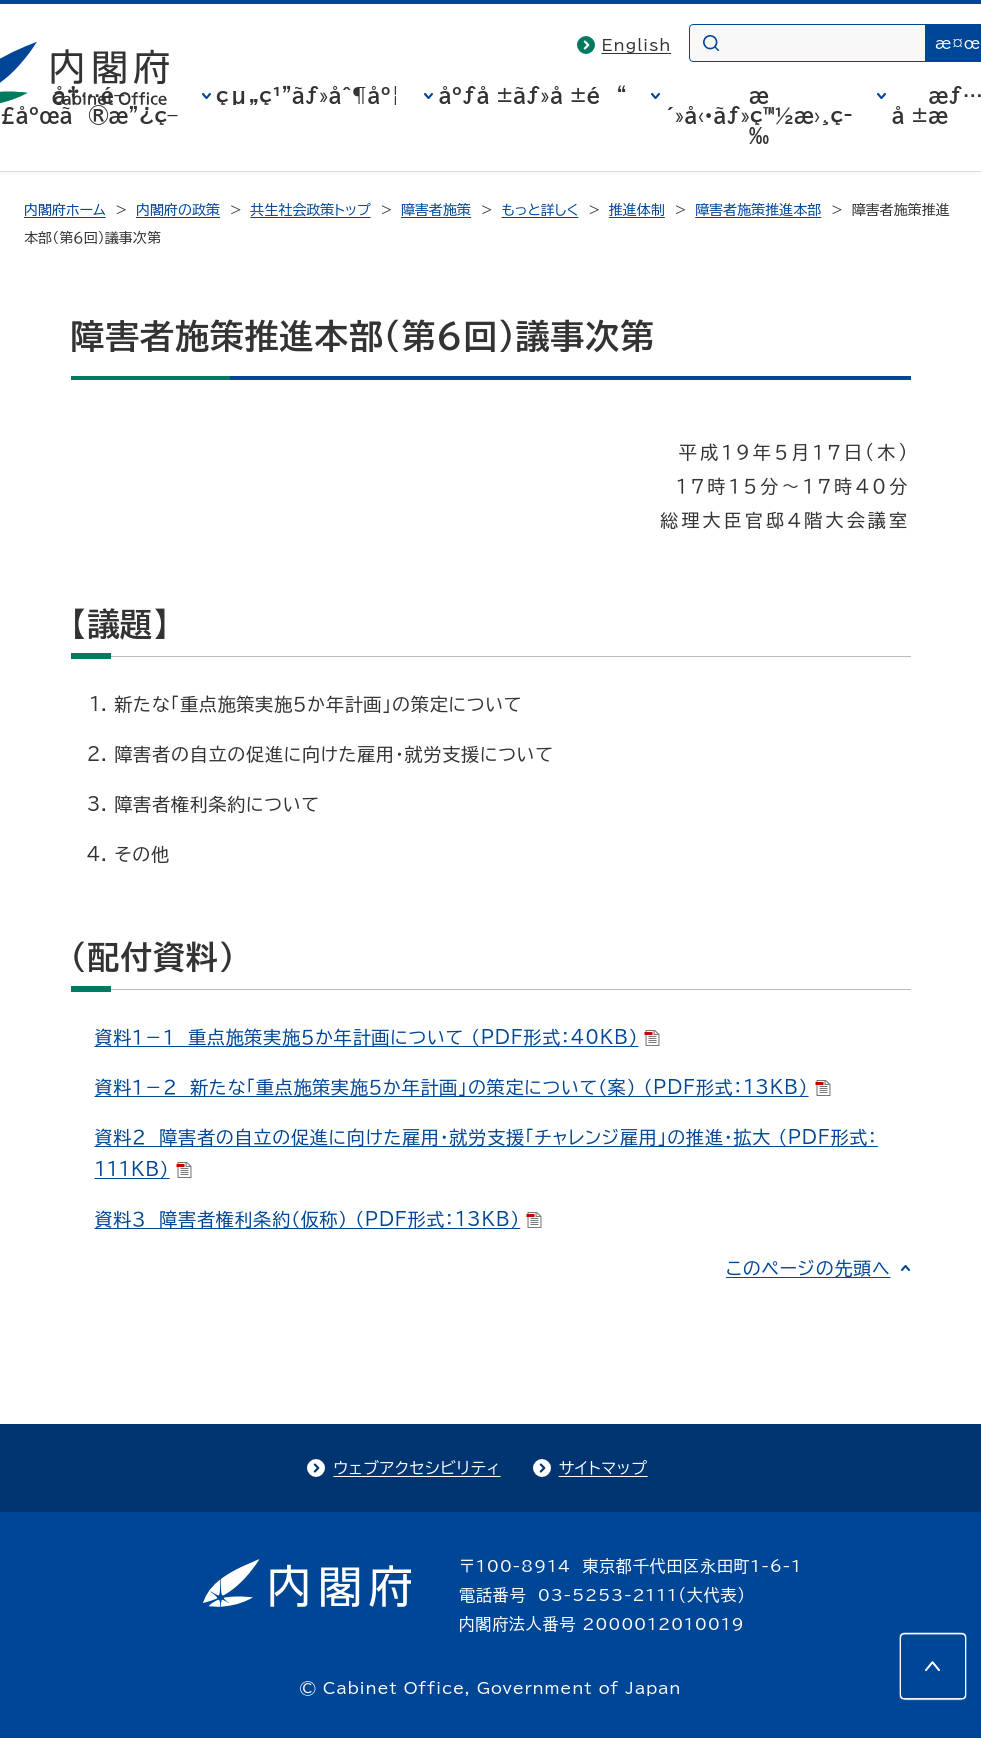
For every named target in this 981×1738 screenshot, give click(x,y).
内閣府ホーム (64, 210)
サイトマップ (603, 1468)
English (636, 45)
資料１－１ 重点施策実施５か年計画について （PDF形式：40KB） (378, 1037)
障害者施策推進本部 (758, 210)
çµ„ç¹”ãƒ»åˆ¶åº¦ (308, 95)
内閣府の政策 (178, 210)
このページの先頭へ (808, 1268)
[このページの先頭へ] (933, 1666)
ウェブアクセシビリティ (416, 1468)
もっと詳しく (540, 210)
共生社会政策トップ (310, 210)
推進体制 (637, 210)
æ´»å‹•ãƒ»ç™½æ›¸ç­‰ (759, 115)
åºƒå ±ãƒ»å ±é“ (532, 95)
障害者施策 (436, 210)
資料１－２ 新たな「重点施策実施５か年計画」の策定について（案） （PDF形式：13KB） (463, 1087)
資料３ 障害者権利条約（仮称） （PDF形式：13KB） (319, 1219)
